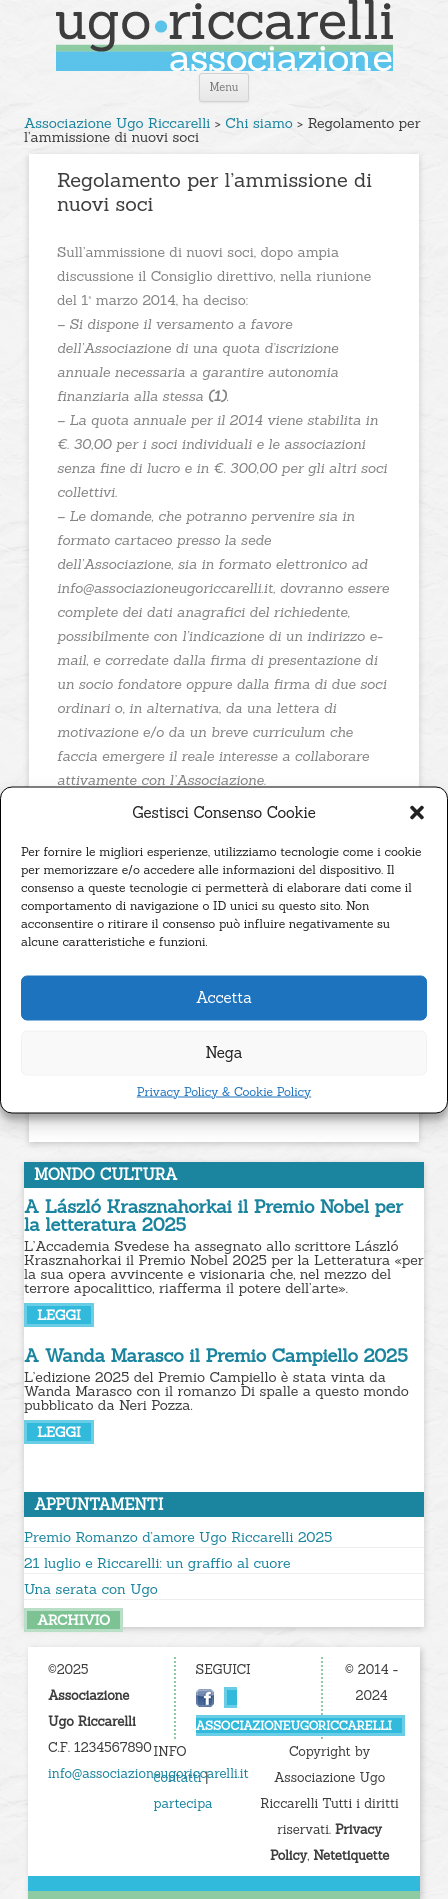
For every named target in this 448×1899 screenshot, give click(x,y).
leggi (59, 1315)
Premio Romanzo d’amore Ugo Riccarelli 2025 (178, 1537)
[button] (417, 812)
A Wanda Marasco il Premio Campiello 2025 (216, 1355)
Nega (224, 1052)
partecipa (183, 1803)
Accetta (224, 997)
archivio (73, 1620)
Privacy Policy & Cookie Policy (224, 1091)
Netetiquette (351, 1855)
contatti (178, 1777)
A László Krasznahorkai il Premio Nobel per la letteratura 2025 (213, 1215)
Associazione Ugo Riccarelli (117, 123)
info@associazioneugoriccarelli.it (148, 1773)
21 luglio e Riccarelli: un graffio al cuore (157, 1563)
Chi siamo (258, 123)
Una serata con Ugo (91, 1589)
